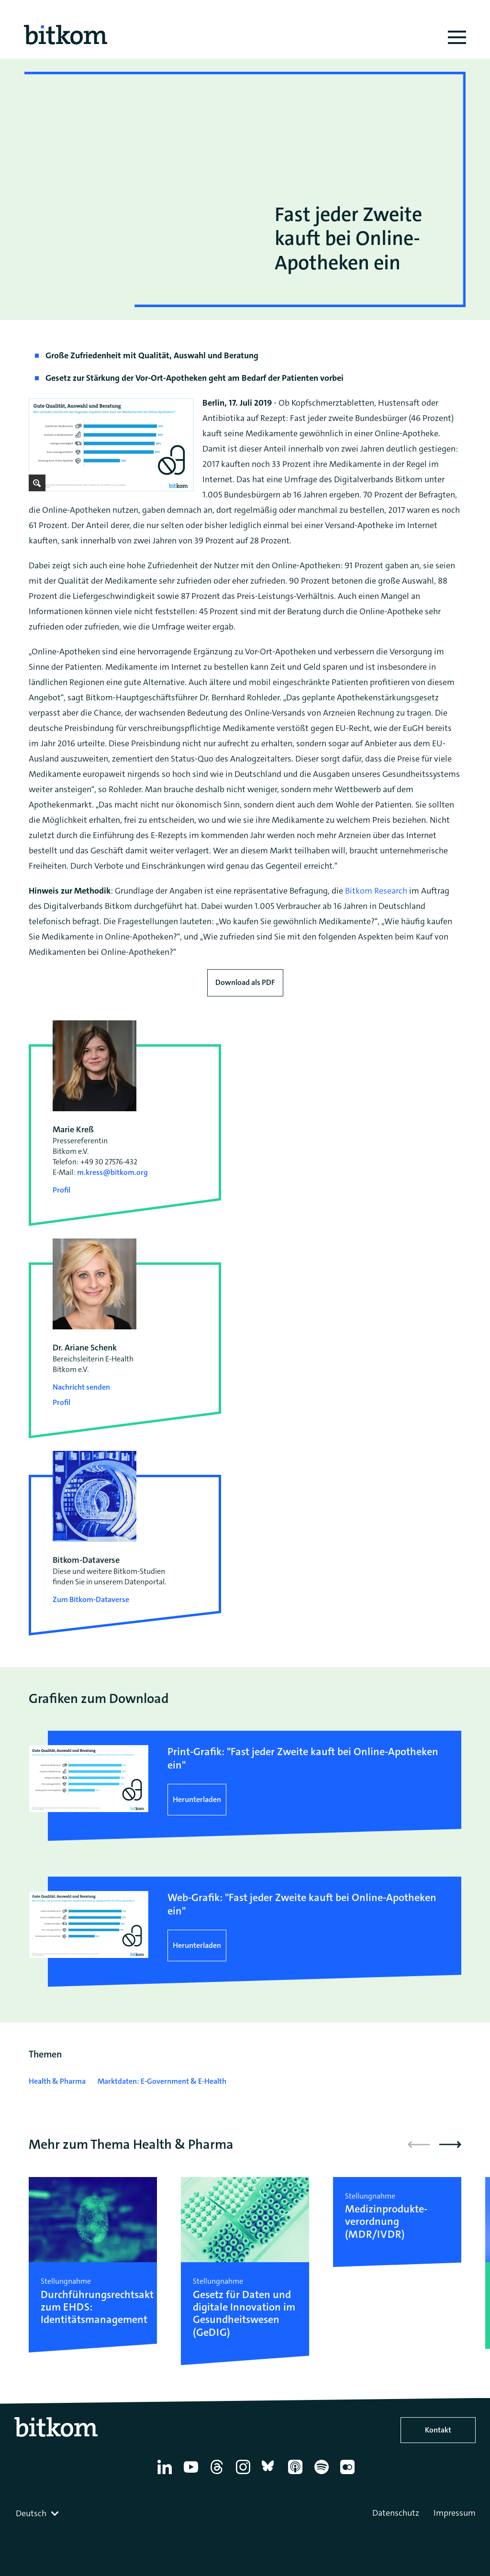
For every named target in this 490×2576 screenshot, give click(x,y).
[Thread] (218, 2474)
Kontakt (438, 2430)
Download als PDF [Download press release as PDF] (245, 982)
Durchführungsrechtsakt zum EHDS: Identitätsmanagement (93, 2307)
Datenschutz (395, 2513)
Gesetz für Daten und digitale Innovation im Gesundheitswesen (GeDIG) (244, 2314)
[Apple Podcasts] (297, 2474)
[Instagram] (245, 2474)
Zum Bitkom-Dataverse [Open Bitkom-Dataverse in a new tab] (91, 1599)
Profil (61, 1190)
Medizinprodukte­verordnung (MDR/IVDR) (386, 2222)
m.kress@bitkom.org (112, 1172)
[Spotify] (323, 2474)
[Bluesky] (270, 2474)
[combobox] (38, 2513)
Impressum (455, 2513)
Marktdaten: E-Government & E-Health (162, 2081)
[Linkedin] (166, 2474)
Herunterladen (197, 1799)
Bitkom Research (376, 890)
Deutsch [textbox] (31, 2513)
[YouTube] (192, 2474)
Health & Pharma (57, 2081)
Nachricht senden (81, 1387)
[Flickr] (349, 2474)
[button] (450, 2144)
